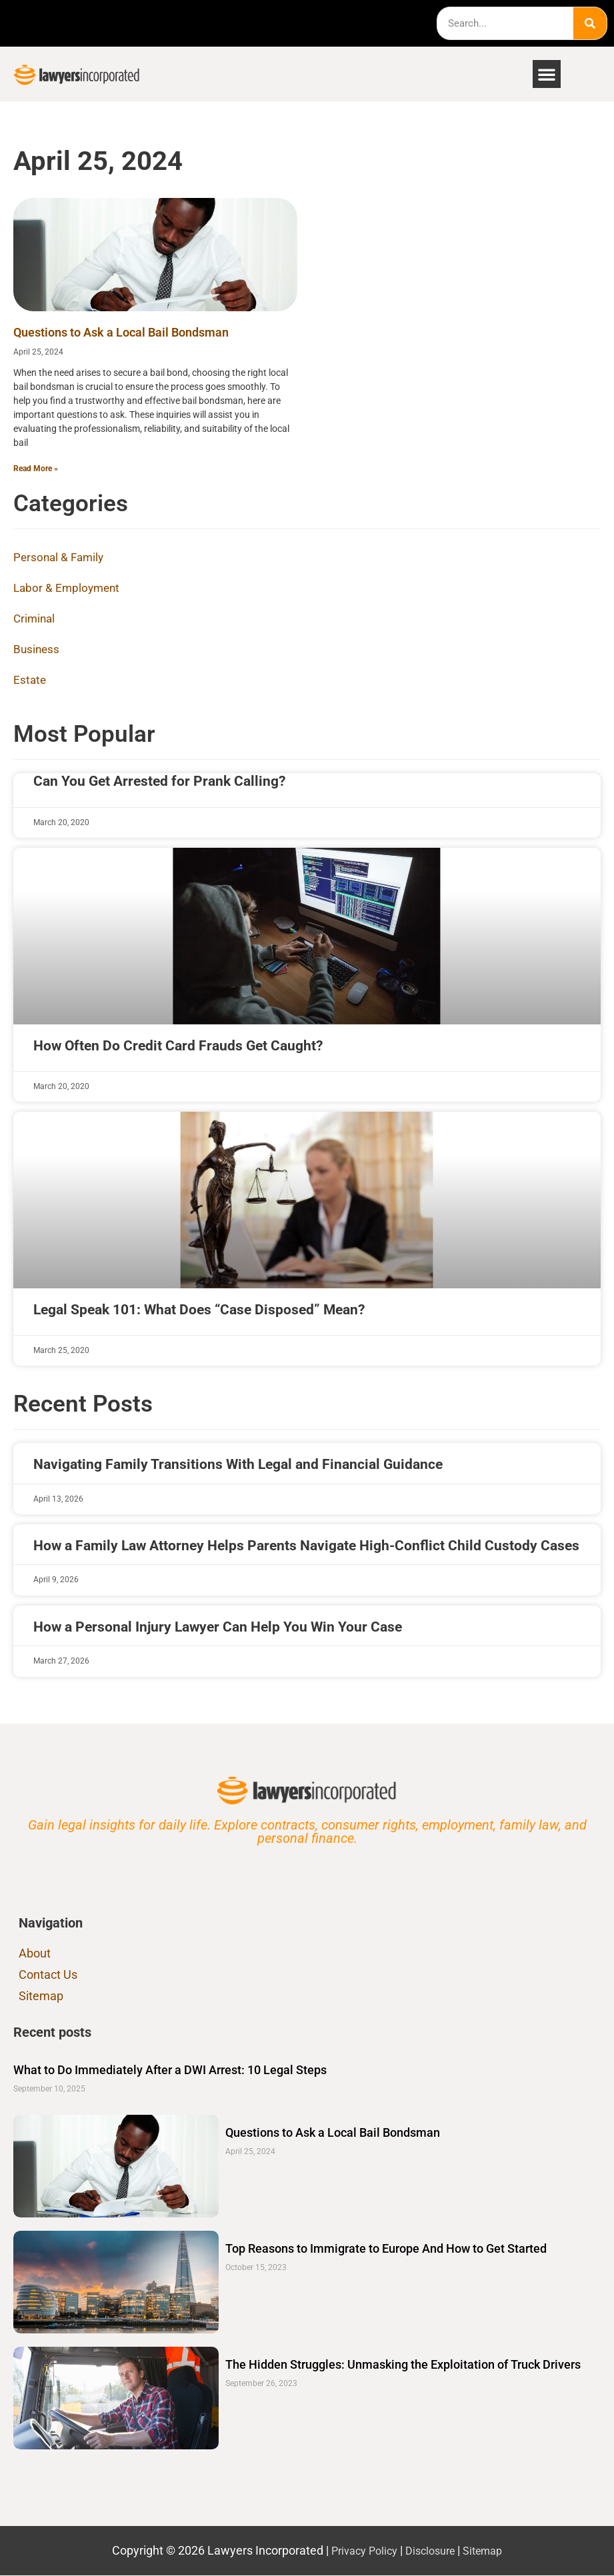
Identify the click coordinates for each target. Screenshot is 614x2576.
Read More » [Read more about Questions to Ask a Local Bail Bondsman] (35, 468)
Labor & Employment (68, 590)
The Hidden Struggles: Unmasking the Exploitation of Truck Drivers (403, 2365)
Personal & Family (60, 559)
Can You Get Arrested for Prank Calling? (159, 782)
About (35, 1954)
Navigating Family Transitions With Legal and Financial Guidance (238, 1466)
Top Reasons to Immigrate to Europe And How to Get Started (386, 2249)
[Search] (590, 23)
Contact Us (48, 1975)
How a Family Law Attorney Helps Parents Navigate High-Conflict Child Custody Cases (306, 1546)
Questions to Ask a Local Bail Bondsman (121, 332)
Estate (30, 681)
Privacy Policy (359, 2551)
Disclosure (431, 2551)
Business (37, 651)
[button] (547, 74)
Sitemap (41, 1996)
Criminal (35, 620)
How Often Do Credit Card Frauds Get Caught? (178, 1046)
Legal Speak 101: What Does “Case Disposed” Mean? (199, 1310)
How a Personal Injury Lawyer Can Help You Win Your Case (217, 1628)
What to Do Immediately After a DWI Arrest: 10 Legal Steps (170, 2070)
